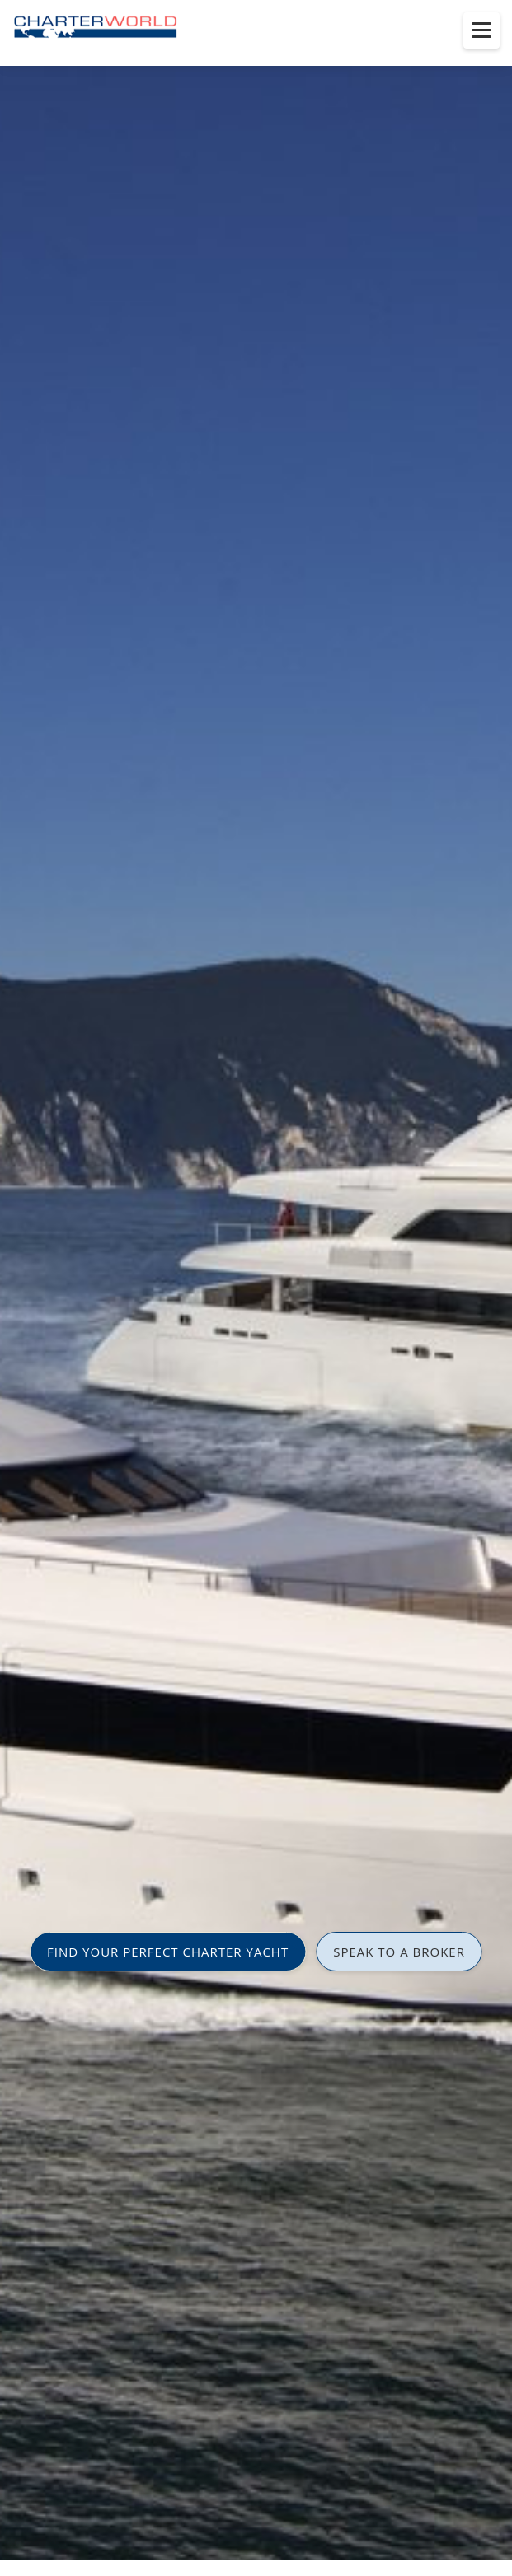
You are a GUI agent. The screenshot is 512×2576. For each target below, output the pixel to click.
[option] (256, 1288)
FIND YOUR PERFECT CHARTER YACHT (168, 1951)
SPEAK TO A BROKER (399, 1951)
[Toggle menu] (481, 30)
